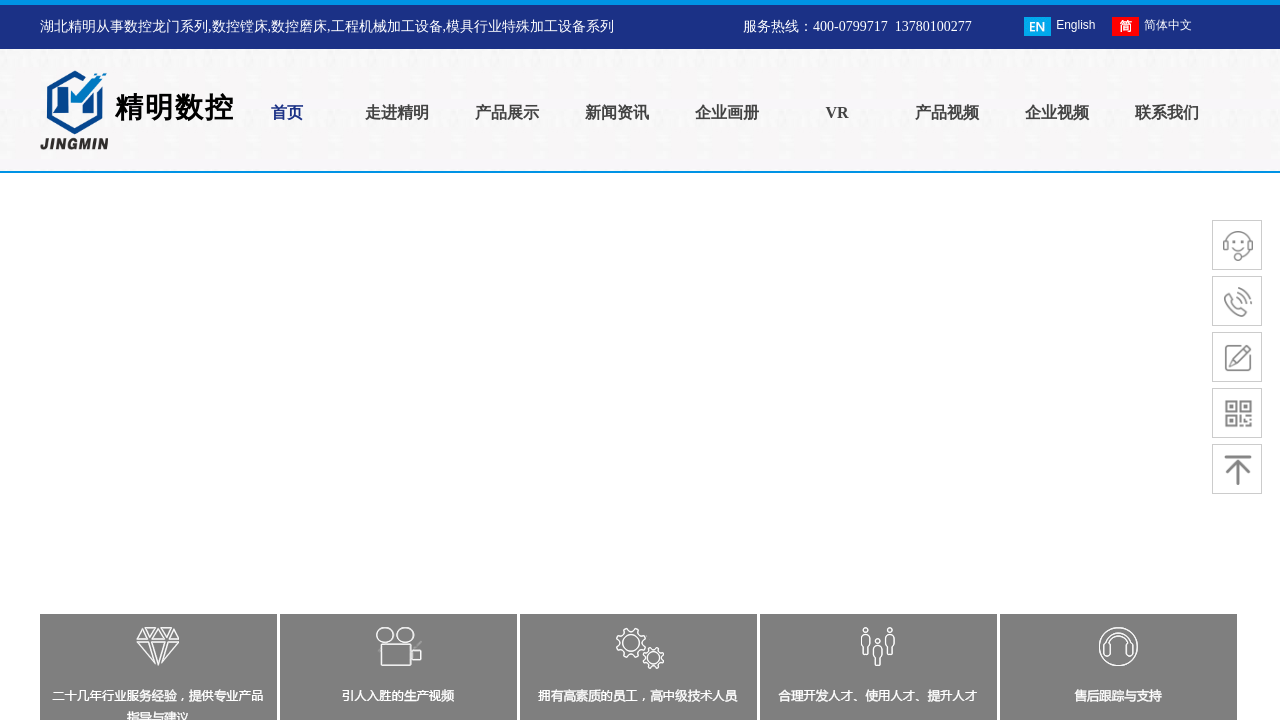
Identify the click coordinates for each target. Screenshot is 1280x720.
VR (836, 112)
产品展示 (507, 112)
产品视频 (947, 112)
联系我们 (1167, 112)
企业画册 (727, 112)
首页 (287, 112)
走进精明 (397, 112)
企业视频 (1057, 112)
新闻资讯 (617, 112)
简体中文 (1152, 26)
